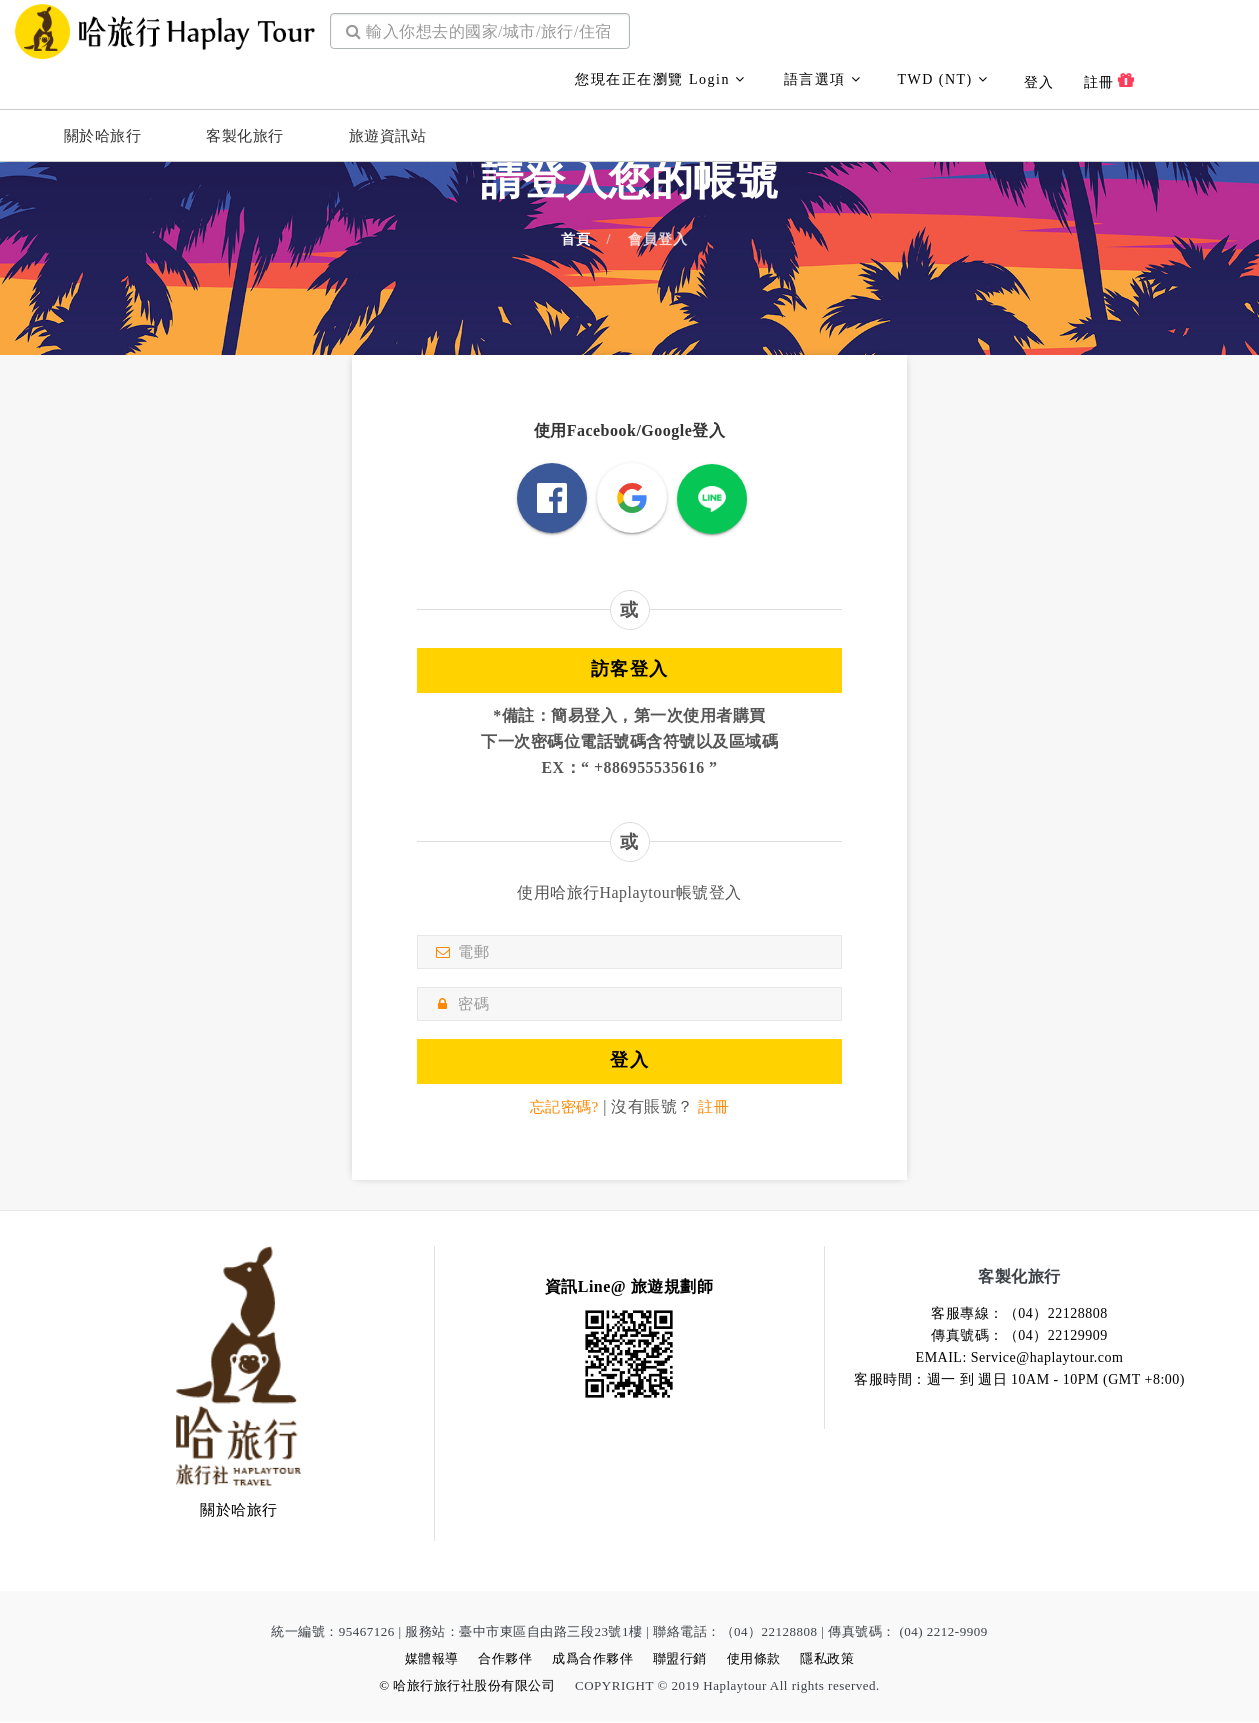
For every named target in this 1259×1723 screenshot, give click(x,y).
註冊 (1109, 81)
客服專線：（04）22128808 (1019, 1314)
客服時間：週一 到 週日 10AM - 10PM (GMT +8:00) (1019, 1380)
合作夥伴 (505, 1659)
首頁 (576, 240)
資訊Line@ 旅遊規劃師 (629, 1287)
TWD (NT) (942, 79)
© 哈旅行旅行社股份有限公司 (467, 1686)
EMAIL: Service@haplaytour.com (1020, 1358)
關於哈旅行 (103, 136)
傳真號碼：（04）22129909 (1019, 1336)
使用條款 (754, 1659)
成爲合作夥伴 (592, 1659)
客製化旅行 (245, 136)
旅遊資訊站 (388, 136)
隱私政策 (827, 1659)
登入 (1039, 82)
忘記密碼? (563, 1107)
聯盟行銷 (680, 1659)
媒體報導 (432, 1659)
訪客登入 (630, 669)
